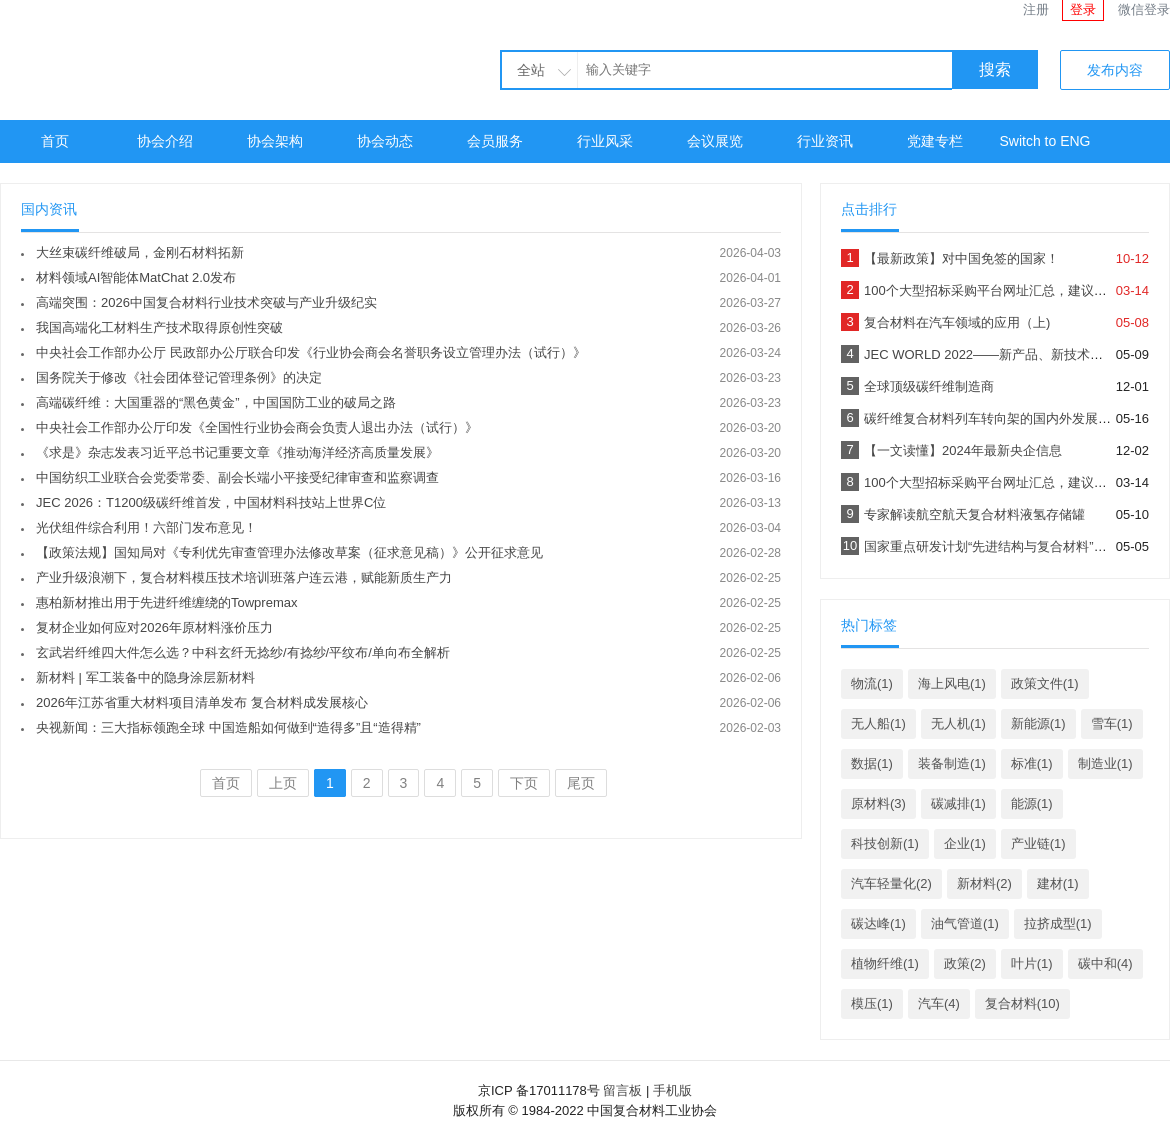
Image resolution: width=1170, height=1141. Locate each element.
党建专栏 (935, 141)
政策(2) (965, 963)
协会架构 (275, 141)
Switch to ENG (1044, 141)
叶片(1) (1032, 963)
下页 (524, 783)
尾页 (581, 783)
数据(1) (872, 763)
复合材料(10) (1022, 1003)
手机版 (672, 1090)
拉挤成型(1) (1058, 923)
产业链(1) (1038, 843)
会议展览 (715, 141)
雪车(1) (1112, 723)
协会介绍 (165, 141)
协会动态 (385, 141)
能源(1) (1032, 803)
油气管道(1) (965, 923)
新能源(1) (1038, 723)
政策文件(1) (1045, 683)
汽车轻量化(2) (891, 883)
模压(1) (872, 1003)
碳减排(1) (958, 803)
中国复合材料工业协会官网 (180, 57)
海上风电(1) (952, 683)
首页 (55, 141)
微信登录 (1144, 9)
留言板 (622, 1090)
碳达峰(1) (878, 923)
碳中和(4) (1105, 963)
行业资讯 (825, 141)
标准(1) (1032, 763)
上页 (283, 783)
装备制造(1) (952, 763)
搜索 (995, 69)
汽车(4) (939, 1003)
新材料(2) (984, 883)
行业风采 (605, 141)
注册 (1036, 9)
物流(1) (872, 683)
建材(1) (1058, 883)
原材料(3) (878, 803)
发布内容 (1115, 70)
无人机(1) (958, 723)
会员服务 (495, 141)
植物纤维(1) (885, 963)
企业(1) (965, 843)
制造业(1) (1105, 763)
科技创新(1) (885, 843)
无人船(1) (878, 723)
